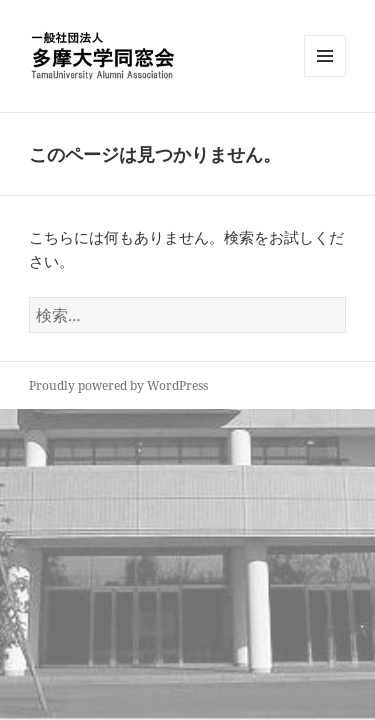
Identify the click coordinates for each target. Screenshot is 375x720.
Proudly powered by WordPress (118, 385)
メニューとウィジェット (325, 76)
